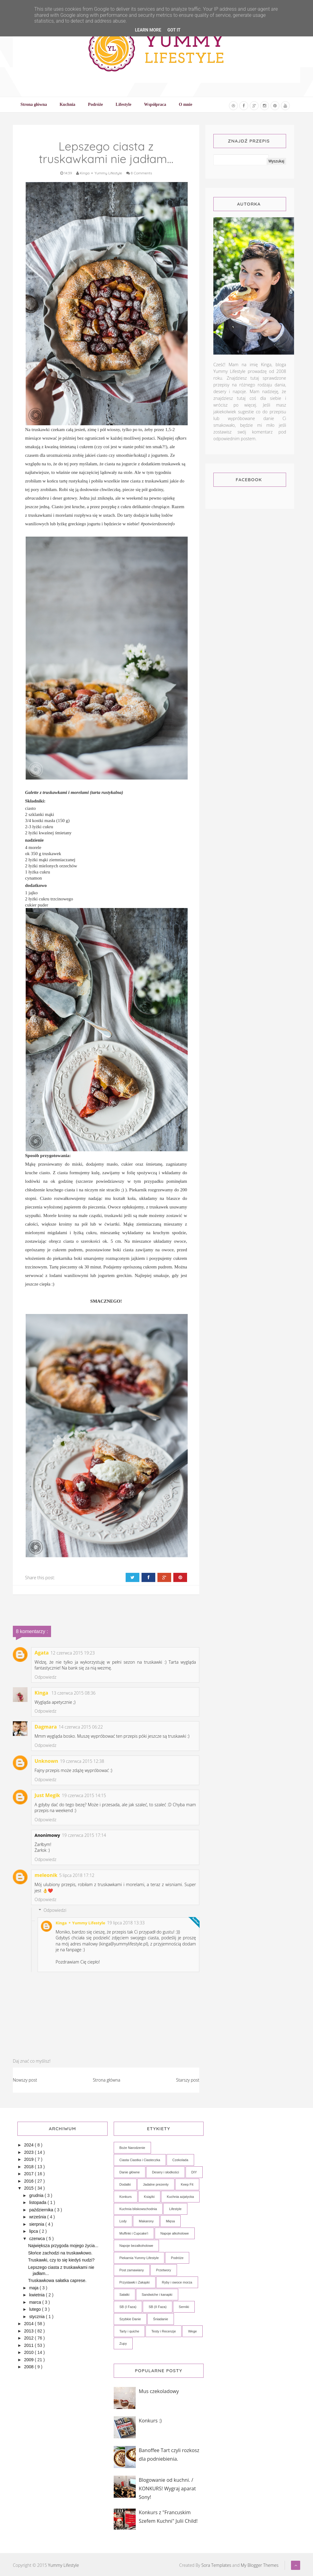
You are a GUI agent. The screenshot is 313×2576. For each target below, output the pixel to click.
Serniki (184, 2307)
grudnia (37, 2195)
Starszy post (187, 2080)
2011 (29, 2345)
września (38, 2216)
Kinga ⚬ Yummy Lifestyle (80, 1923)
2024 (29, 2144)
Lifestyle (175, 2209)
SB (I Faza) (128, 2307)
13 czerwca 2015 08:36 (73, 1693)
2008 (29, 2366)
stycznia (37, 2316)
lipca (34, 2231)
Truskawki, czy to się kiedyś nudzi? (61, 2260)
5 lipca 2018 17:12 (76, 1875)
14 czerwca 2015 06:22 (81, 1727)
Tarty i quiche (129, 2331)
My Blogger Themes (260, 2565)
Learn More (148, 30)
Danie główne (130, 2172)
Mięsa (170, 2221)
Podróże (177, 2258)
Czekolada (180, 2160)
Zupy (123, 2343)
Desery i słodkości (165, 2172)
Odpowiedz (45, 1677)
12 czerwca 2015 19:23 (72, 1653)
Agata (42, 1652)
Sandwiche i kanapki (157, 2294)
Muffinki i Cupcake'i (134, 2233)
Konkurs (126, 2196)
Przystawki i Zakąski (135, 2282)
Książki (149, 2196)
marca (35, 2302)
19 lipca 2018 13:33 (126, 1923)
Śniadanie (160, 2319)
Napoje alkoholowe (174, 2233)
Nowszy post (25, 2080)
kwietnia (37, 2294)
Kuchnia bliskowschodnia (138, 2209)
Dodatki (125, 2184)
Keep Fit (187, 2184)
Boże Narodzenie (132, 2148)
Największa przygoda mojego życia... (63, 2245)
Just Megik (47, 1795)
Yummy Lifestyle (63, 2565)
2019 (29, 2159)
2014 (29, 2323)
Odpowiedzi (54, 1910)
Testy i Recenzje (163, 2331)
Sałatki (125, 2294)
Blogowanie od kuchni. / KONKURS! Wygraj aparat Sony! (167, 2488)
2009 (29, 2359)
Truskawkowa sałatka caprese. (57, 2280)
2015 (29, 2188)
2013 (29, 2330)
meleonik (46, 1875)
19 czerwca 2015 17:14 (84, 1835)
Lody (123, 2221)
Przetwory (163, 2270)
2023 (29, 2152)
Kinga (42, 1692)
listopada (38, 2202)
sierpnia (37, 2224)
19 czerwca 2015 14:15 (84, 1795)
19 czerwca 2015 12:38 (82, 1761)
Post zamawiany (132, 2270)
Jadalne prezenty (156, 2184)
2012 (29, 2338)
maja (34, 2287)
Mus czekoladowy (159, 2391)
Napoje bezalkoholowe (136, 2245)
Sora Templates (216, 2565)
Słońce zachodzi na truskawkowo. (60, 2252)
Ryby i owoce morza (177, 2282)
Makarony (146, 2221)
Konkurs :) (150, 2420)
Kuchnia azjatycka (180, 2196)
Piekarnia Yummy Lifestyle (139, 2258)
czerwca (37, 2238)
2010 (29, 2352)
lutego (35, 2309)
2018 (29, 2166)
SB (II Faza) (158, 2307)
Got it (173, 30)
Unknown (46, 1761)
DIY (194, 2172)
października (41, 2209)
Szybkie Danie (130, 2319)
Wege (192, 2331)
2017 (29, 2173)
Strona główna (106, 2080)
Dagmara (46, 1726)
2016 (29, 2181)
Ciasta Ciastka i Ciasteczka (140, 2160)
